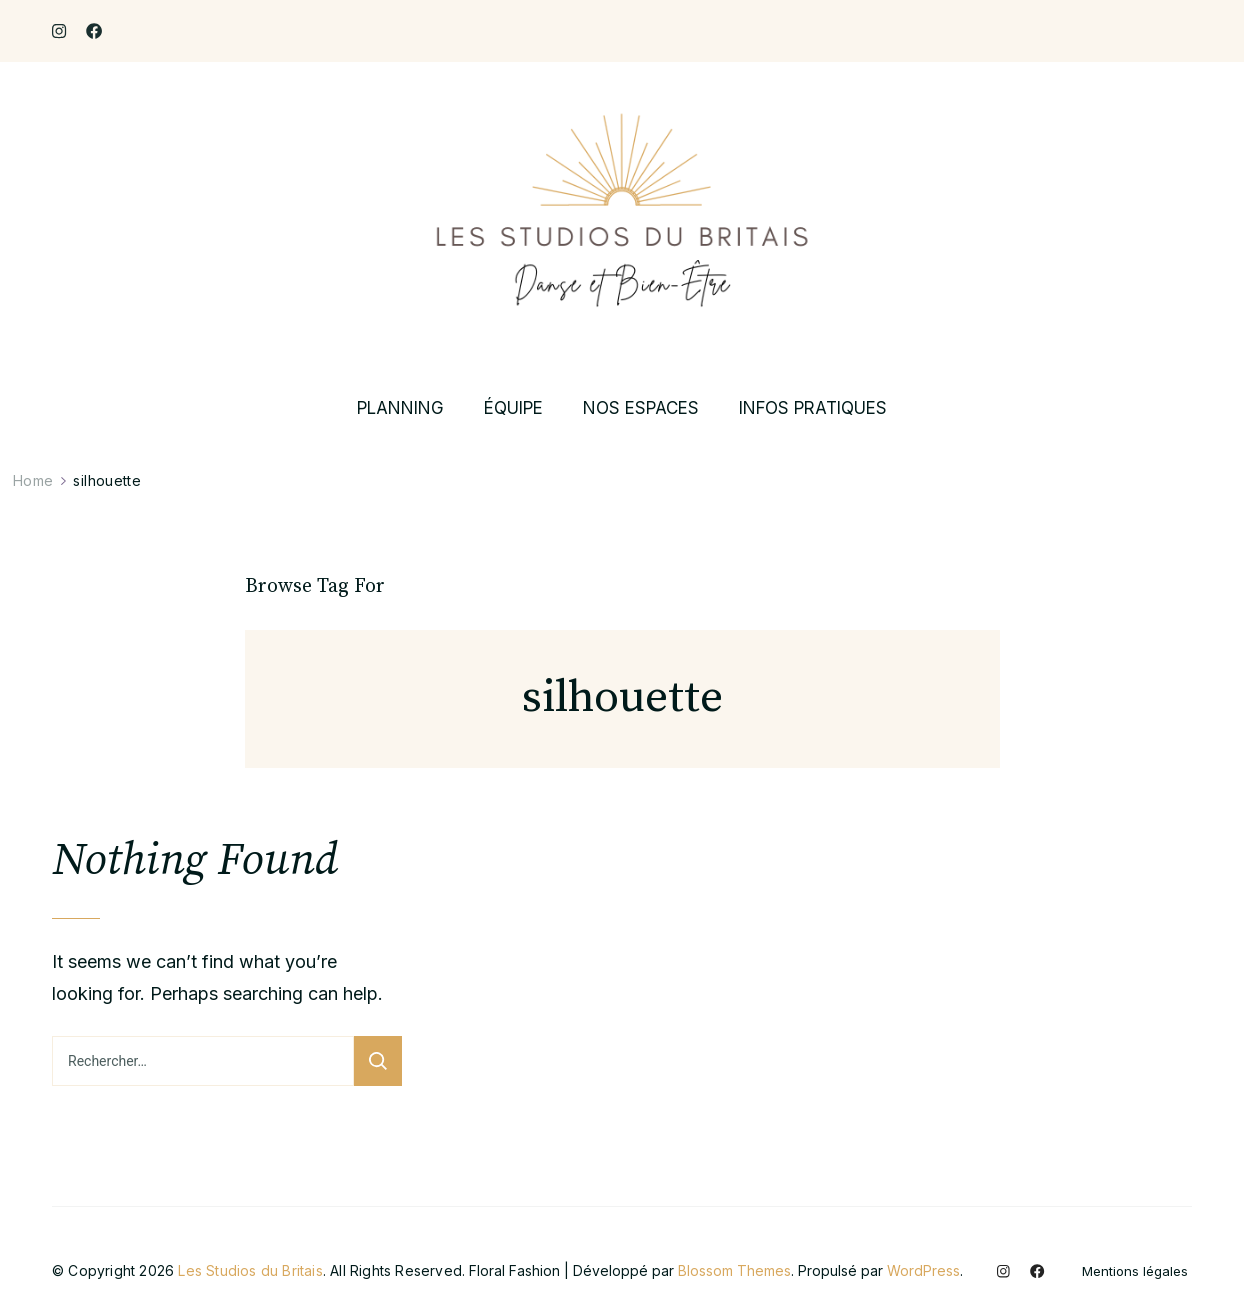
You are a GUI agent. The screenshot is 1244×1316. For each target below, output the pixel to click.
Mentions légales (1135, 1271)
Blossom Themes (734, 1270)
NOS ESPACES (641, 408)
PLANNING (400, 408)
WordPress (923, 1270)
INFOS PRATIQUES (813, 408)
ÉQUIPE (513, 408)
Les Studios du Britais (250, 1270)
